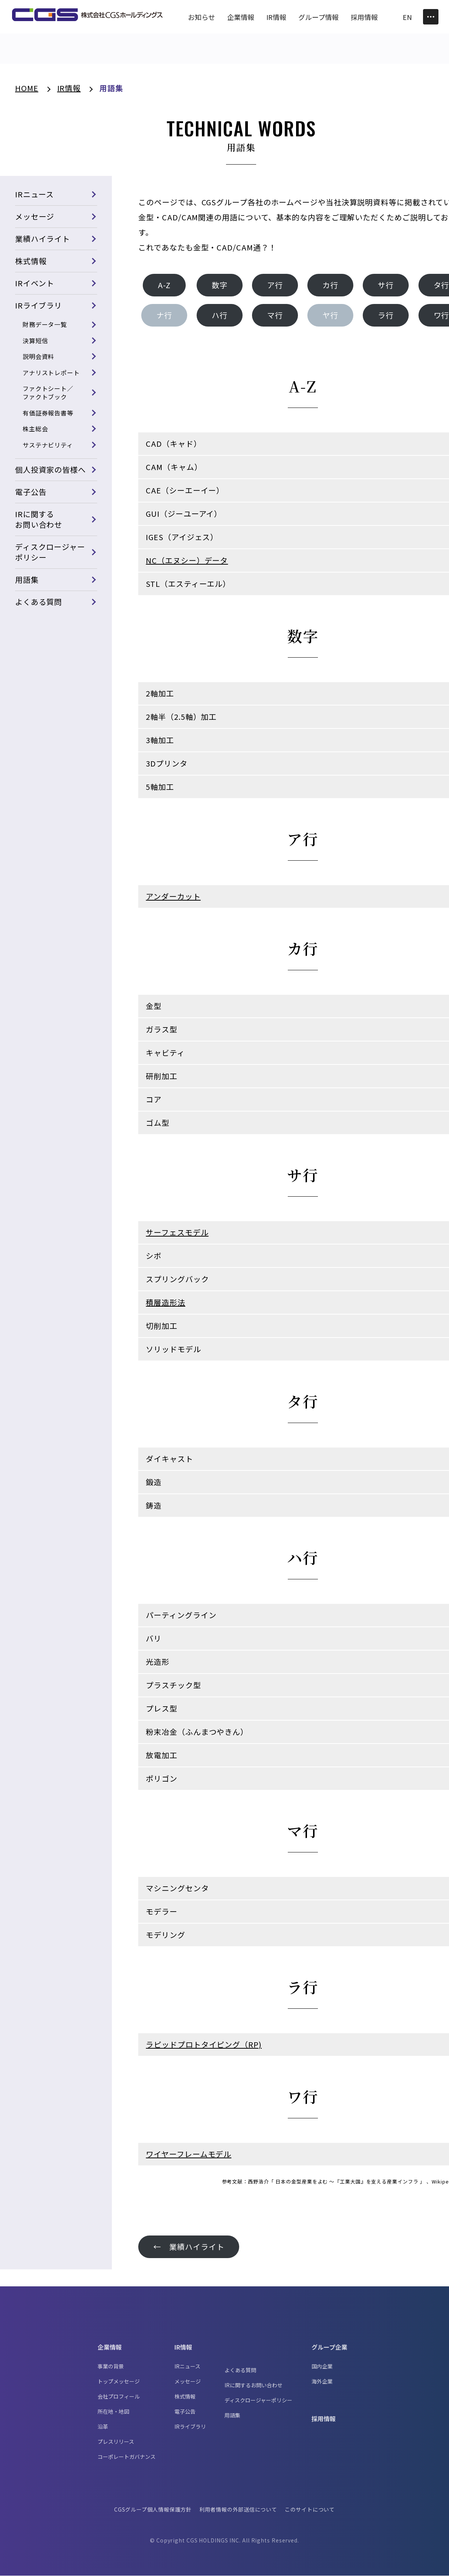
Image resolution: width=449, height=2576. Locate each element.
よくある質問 (38, 601)
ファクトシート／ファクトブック (48, 392)
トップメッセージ (119, 2381)
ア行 (275, 285)
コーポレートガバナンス (127, 2457)
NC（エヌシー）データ (187, 560)
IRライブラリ (38, 305)
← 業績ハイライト (189, 2247)
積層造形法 (166, 1302)
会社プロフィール (119, 2396)
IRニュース (34, 194)
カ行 (331, 285)
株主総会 (35, 428)
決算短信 (35, 340)
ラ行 (386, 315)
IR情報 (183, 2347)
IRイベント (34, 283)
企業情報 (110, 2347)
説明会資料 (39, 356)
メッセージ (35, 216)
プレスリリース (116, 2442)
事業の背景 (111, 2366)
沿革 (103, 2427)
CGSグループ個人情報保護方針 (152, 2509)
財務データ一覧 (45, 324)
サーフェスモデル (177, 1232)
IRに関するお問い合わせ (38, 519)
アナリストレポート (51, 372)
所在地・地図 (113, 2412)
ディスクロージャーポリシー (50, 552)
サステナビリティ (48, 444)
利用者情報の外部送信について (238, 2509)
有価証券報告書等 (48, 412)
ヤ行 (331, 315)
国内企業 (322, 2366)
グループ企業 (329, 2347)
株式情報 (31, 261)
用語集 (27, 579)
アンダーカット (173, 896)
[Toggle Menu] (430, 16)
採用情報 (324, 2418)
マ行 (275, 315)
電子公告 (31, 491)
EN (407, 17)
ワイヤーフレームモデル (189, 2154)
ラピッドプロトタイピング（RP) (204, 2044)
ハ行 (220, 315)
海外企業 (322, 2381)
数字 (220, 285)
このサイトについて (310, 2509)
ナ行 (165, 315)
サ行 (386, 285)
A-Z (164, 285)
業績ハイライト (42, 239)
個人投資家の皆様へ (50, 469)
